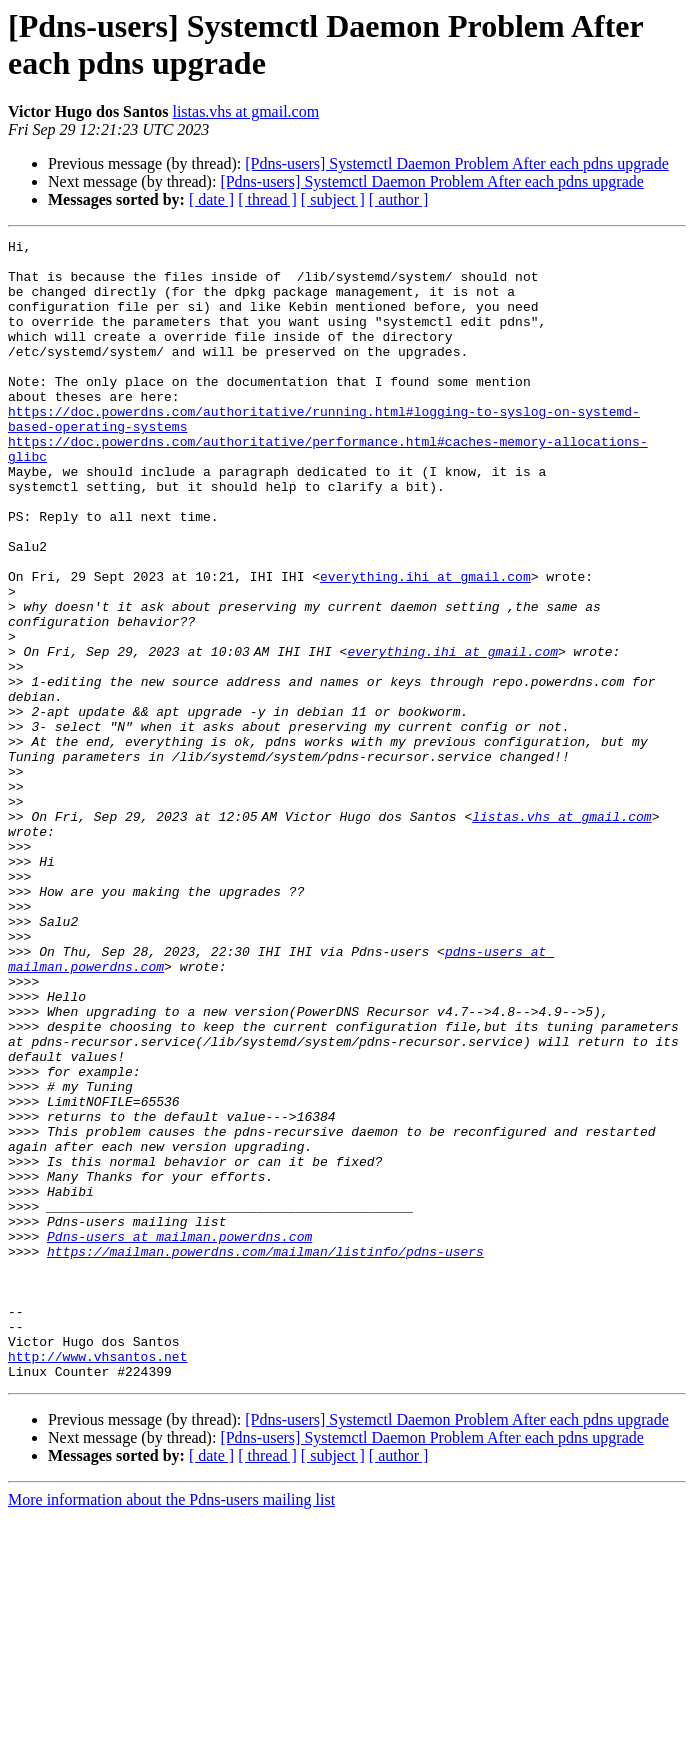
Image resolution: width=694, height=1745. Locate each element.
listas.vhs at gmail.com (245, 111)
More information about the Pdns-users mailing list (171, 1727)
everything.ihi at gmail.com (425, 645)
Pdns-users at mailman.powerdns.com (179, 1437)
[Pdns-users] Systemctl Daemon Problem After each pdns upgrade (456, 163)
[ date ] (211, 199)
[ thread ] (267, 199)
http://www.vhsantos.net (97, 1581)
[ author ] (399, 199)
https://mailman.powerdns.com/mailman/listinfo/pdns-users (265, 1455)
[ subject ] (333, 199)
